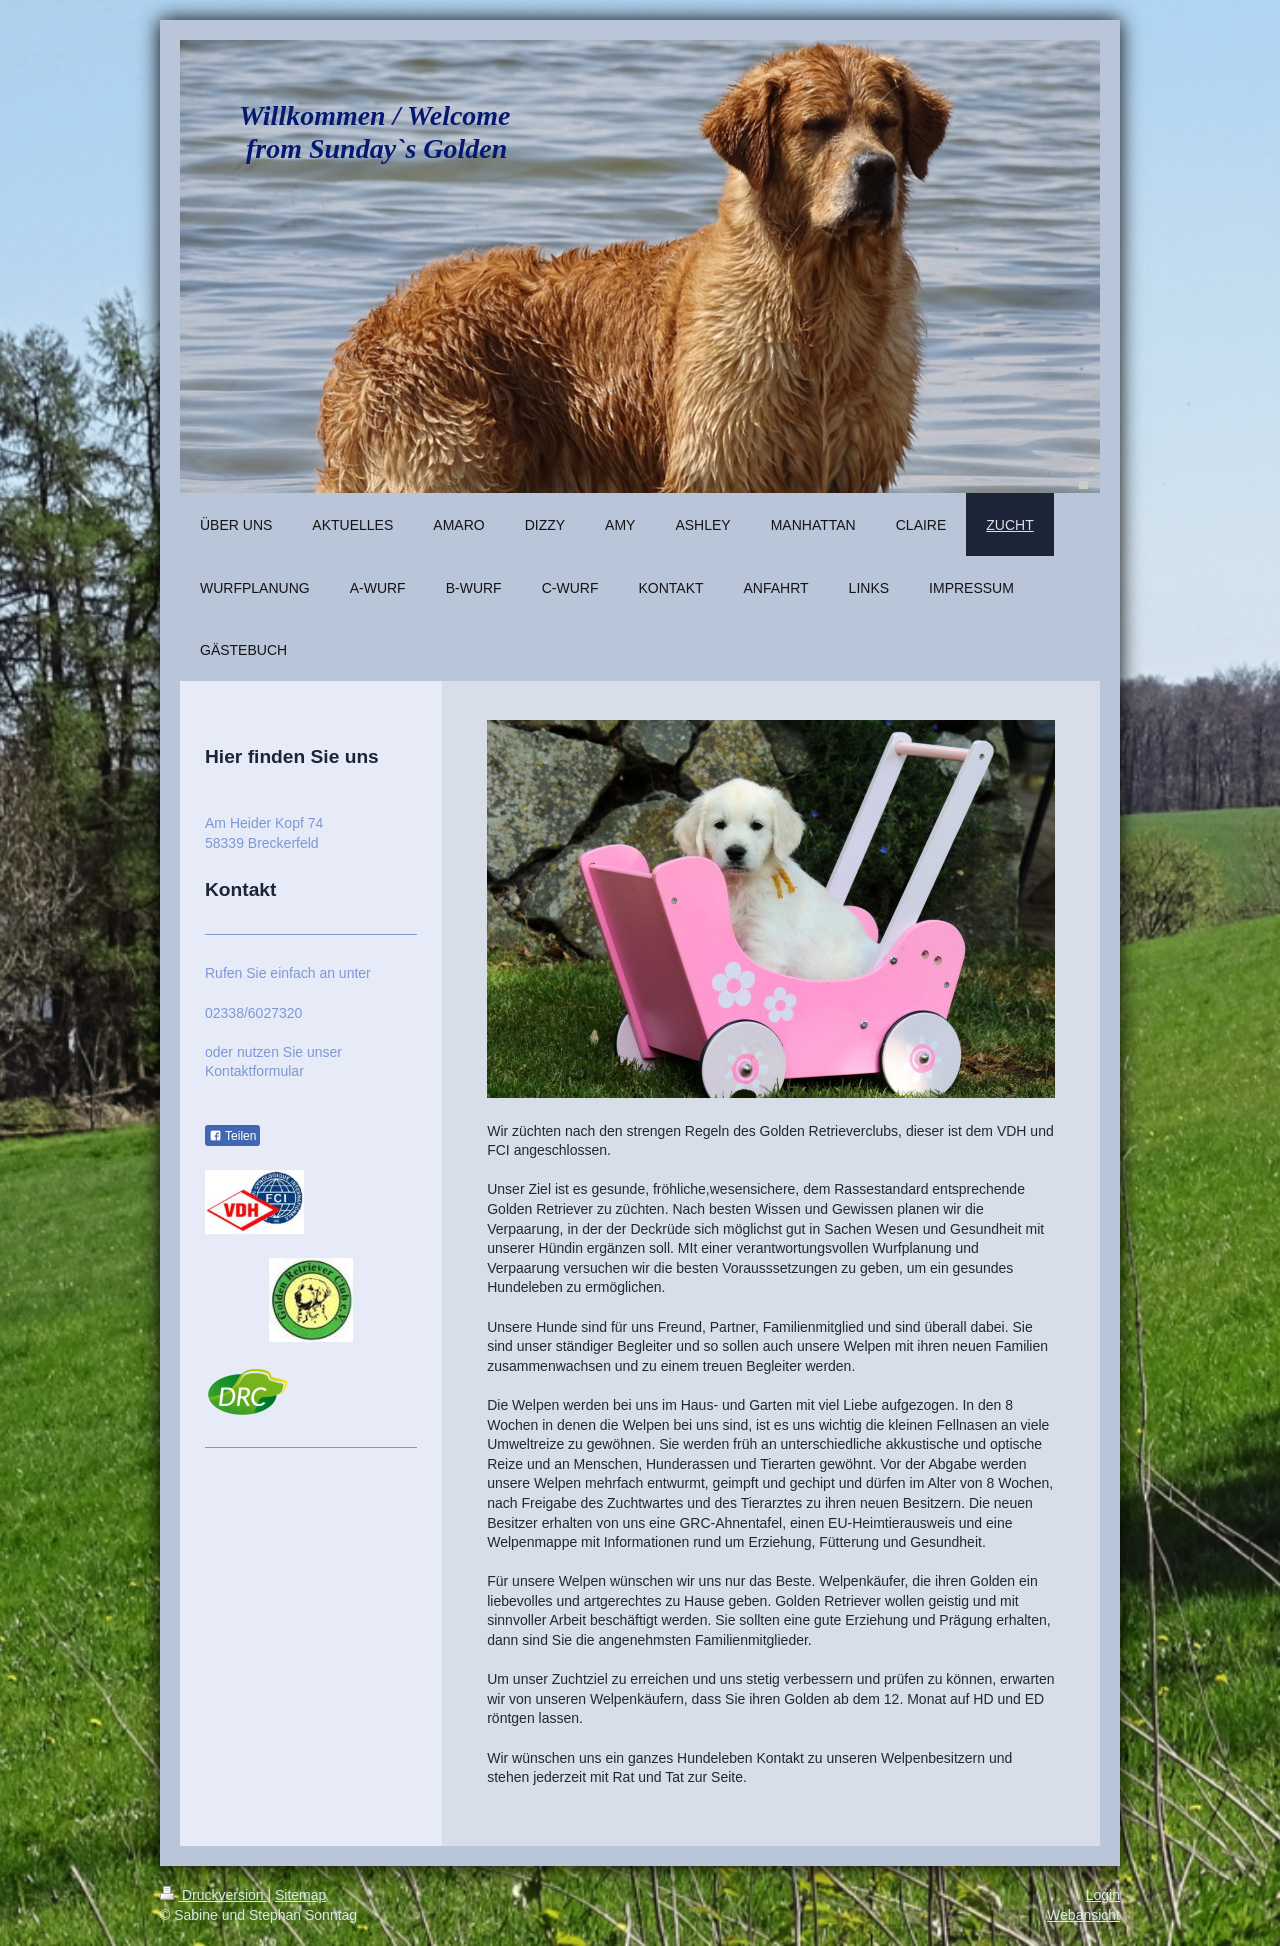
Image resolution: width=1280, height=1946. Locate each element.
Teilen (232, 1136)
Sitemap (300, 1895)
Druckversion (213, 1895)
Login (1103, 1895)
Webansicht (1083, 1915)
